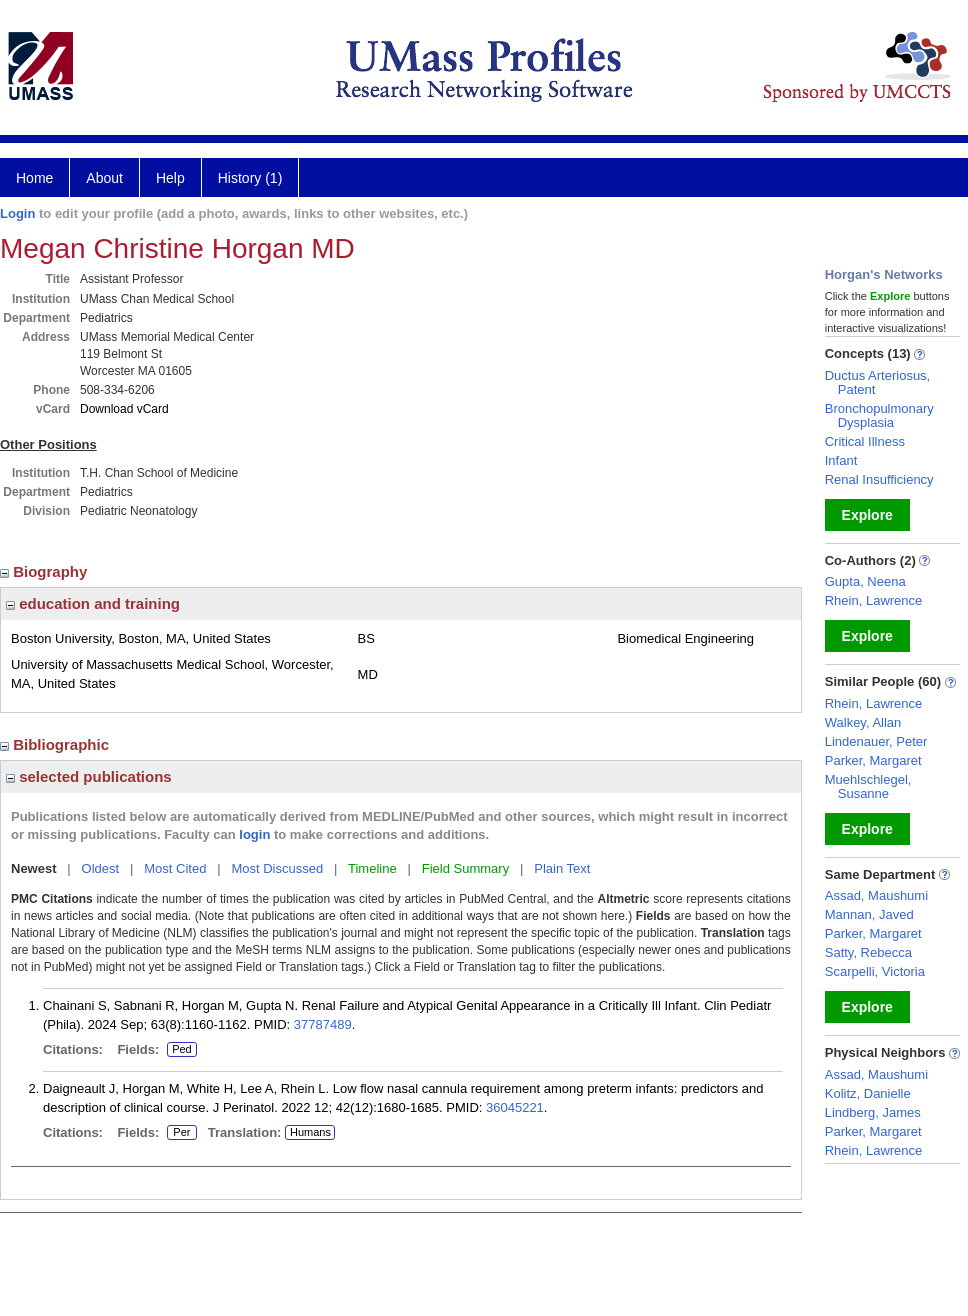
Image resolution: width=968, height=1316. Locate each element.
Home (34, 178)
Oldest (101, 868)
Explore (867, 515)
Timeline (372, 868)
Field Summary (465, 868)
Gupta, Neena (865, 581)
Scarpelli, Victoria (875, 971)
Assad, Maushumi (876, 895)
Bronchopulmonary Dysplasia (879, 415)
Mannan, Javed (869, 914)
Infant (841, 460)
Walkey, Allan (863, 722)
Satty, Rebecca (868, 952)
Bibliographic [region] (56, 744)
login (254, 834)
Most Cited (175, 868)
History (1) (250, 178)
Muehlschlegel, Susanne (868, 786)
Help (170, 178)
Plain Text (562, 868)
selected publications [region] (89, 776)
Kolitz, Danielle (868, 1093)
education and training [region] (93, 603)
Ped (179, 1050)
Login (17, 213)
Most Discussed (277, 868)
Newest (34, 868)
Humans (310, 1132)
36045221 (515, 1107)
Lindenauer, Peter (876, 741)
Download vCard (124, 409)
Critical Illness (865, 441)
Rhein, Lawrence (874, 600)
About (104, 178)
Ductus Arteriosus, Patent (878, 382)
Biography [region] (46, 571)
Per (182, 1133)
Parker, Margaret (873, 760)
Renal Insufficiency (879, 479)
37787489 (323, 1024)
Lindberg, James (873, 1112)
